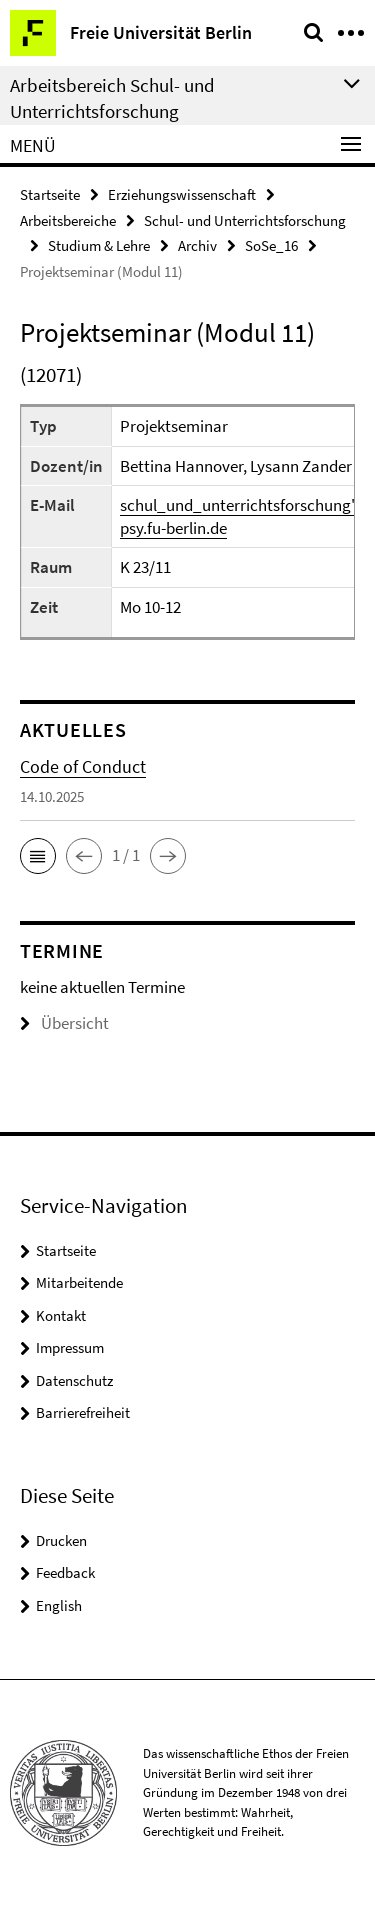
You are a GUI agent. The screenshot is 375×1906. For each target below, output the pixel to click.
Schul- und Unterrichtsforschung (245, 220)
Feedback (65, 1572)
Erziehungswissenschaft (182, 194)
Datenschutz (74, 1380)
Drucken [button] (61, 1540)
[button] (38, 856)
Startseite (50, 194)
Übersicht (64, 1023)
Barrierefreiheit (83, 1412)
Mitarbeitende (79, 1282)
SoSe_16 (271, 245)
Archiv (197, 245)
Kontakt (61, 1315)
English (59, 1605)
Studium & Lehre (99, 245)
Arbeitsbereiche (68, 220)
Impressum (70, 1347)
